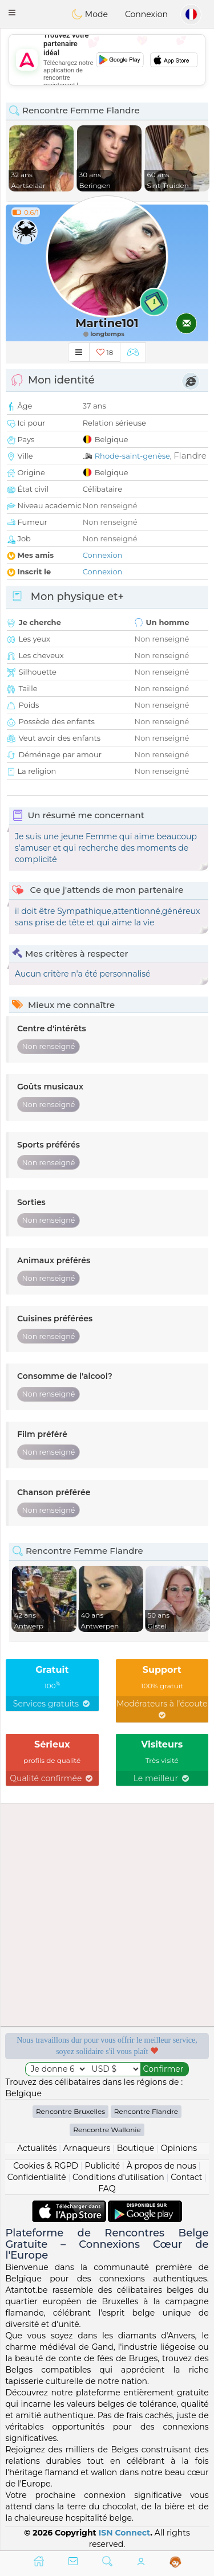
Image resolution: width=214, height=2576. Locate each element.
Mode (89, 14)
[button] (12, 12)
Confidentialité (36, 2177)
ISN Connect (125, 2533)
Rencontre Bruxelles (70, 2111)
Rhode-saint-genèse (132, 455)
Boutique (136, 2148)
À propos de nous (161, 2166)
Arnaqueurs (86, 2148)
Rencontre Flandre (146, 2111)
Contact (186, 2177)
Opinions (179, 2148)
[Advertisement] (107, 59)
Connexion (146, 14)
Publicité (102, 2166)
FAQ (106, 2188)
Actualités (36, 2148)
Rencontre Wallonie (107, 2129)
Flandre (190, 455)
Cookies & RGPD (45, 2166)
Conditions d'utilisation (118, 2177)
